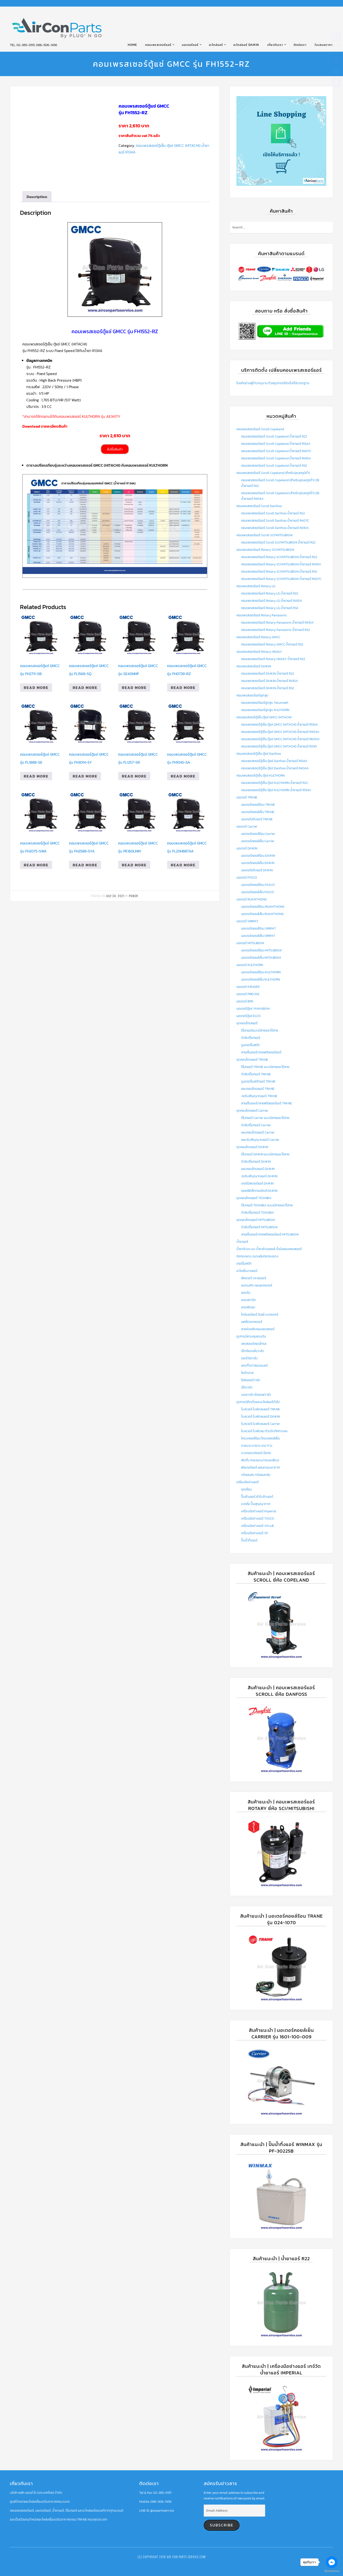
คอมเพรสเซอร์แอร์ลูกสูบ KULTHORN (265, 710)
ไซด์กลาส (247, 1372)
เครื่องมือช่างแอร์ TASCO (257, 1518)
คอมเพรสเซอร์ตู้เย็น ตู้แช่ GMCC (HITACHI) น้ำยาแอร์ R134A (279, 724)
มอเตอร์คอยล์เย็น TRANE (257, 811)
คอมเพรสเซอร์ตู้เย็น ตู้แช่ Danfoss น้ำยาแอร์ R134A (274, 760)
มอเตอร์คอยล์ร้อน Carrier (258, 833)
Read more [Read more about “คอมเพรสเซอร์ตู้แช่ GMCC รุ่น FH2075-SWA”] (36, 865)
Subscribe (221, 2525)
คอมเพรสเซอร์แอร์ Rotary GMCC (258, 637)
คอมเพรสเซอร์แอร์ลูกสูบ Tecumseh (264, 702)
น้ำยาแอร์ (242, 1241)
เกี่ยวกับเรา (275, 45)
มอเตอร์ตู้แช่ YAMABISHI (253, 1008)
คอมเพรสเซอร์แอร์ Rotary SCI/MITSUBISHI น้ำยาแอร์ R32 (279, 571)
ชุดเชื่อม (246, 1489)
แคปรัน (245, 1292)
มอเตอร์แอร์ (190, 45)
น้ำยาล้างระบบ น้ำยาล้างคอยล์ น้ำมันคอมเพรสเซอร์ (269, 1249)
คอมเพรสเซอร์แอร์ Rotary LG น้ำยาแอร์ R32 (269, 608)
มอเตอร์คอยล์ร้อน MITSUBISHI (261, 950)
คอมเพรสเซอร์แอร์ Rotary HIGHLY (259, 651)
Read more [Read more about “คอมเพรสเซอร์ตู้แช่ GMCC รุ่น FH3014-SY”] (85, 776)
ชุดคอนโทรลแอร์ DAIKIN (252, 1147)
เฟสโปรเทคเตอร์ (251, 1321)
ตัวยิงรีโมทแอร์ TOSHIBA (257, 1212)
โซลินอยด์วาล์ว (250, 1380)
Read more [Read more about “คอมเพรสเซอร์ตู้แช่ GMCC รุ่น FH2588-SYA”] (85, 865)
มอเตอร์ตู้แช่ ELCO (248, 1015)
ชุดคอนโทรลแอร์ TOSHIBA (253, 1198)
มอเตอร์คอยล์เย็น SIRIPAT (258, 935)
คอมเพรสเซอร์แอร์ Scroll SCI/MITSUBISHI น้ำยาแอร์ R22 (278, 542)
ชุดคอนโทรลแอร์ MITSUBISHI (255, 1219)
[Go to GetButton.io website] (331, 2571)
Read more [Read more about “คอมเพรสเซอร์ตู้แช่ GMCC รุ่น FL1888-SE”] (36, 776)
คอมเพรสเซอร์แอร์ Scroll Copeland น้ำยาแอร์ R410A (276, 458)
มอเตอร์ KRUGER (247, 986)
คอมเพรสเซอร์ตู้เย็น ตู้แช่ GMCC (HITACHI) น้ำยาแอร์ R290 (279, 746)
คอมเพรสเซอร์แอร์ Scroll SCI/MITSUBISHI (264, 535)
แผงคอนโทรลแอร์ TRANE (258, 1088)
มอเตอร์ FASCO (246, 877)
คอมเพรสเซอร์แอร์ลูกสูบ (252, 695)
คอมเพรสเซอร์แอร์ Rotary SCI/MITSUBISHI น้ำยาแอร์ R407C (281, 578)
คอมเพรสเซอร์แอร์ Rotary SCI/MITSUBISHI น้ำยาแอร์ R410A (281, 564)
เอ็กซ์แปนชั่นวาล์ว (252, 1351)
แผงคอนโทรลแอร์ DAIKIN (258, 1168)
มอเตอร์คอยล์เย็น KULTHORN (260, 979)
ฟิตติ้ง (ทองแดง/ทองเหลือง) (260, 1460)
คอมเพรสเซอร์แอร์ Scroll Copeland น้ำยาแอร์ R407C (276, 451)
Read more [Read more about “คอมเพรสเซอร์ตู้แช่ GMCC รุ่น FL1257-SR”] (134, 776)
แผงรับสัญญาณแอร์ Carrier (260, 1139)
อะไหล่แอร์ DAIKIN (246, 45)
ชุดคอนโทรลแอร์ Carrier (252, 1110)
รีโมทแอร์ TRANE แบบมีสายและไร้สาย (265, 1066)
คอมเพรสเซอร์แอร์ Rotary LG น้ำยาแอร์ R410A (271, 600)
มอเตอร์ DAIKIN (246, 848)
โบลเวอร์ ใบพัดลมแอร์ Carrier (260, 1423)
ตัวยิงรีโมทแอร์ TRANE (256, 1074)
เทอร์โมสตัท (243, 1263)
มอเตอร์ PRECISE (247, 994)
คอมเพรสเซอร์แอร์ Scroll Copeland (260, 429)
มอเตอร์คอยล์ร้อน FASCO (258, 884)
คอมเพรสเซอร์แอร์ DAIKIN (253, 666)
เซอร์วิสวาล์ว (249, 1358)
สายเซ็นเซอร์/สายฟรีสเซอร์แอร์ (261, 1052)
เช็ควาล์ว (246, 1387)
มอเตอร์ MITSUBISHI (250, 943)
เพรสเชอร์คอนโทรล (253, 1343)
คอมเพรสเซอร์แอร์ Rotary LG (255, 586)
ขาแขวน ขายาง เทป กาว (256, 1445)
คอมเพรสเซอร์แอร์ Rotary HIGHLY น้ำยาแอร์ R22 (273, 659)
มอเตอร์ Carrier (246, 826)
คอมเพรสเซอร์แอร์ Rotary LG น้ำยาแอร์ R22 (269, 593)
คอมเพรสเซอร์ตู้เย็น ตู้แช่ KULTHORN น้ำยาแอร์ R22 (274, 782)
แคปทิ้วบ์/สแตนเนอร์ (254, 1365)
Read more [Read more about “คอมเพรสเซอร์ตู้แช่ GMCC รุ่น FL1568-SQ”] (85, 687)
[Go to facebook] (332, 2562)
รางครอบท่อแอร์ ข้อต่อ (256, 1452)
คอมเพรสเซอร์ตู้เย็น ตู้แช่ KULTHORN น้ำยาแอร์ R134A (276, 790)
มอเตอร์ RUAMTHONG (251, 899)
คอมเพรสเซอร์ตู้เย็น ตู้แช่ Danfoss (258, 753)
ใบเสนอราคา (324, 45)
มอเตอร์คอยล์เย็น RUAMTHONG (262, 913)
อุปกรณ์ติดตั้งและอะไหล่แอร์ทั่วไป (258, 1401)
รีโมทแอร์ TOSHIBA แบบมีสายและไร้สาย (267, 1205)
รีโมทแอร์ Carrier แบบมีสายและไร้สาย (265, 1117)
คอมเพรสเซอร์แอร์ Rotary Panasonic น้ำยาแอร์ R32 (275, 629)
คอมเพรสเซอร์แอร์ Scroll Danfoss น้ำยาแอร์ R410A (275, 527)
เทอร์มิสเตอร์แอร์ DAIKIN (257, 1183)
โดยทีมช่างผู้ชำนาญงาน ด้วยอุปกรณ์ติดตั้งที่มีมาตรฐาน (272, 383)
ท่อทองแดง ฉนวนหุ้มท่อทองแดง (257, 1256)
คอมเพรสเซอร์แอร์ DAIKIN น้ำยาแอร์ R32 (267, 688)
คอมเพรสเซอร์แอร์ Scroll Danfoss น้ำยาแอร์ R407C (275, 520)
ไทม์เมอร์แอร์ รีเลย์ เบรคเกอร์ (259, 1314)
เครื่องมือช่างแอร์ (247, 1482)
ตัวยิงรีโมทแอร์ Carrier (256, 1125)
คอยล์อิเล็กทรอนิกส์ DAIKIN (259, 1190)
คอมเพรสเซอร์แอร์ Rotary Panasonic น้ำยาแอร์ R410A (277, 622)
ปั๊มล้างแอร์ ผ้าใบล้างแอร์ (257, 1496)
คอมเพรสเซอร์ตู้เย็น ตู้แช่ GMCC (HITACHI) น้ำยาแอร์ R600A (280, 739)
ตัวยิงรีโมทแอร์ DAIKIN (256, 1161)
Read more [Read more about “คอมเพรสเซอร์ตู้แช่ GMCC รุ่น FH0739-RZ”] (183, 687)
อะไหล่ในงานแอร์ (246, 1270)
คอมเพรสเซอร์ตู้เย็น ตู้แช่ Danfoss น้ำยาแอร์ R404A (275, 768)
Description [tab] (37, 196)
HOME (132, 45)
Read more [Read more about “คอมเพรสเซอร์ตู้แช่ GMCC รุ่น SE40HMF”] (134, 687)
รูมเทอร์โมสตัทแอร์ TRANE (258, 1081)
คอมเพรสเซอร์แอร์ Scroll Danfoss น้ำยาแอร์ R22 (273, 513)
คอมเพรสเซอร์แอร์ (158, 45)
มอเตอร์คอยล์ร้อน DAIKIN (258, 855)
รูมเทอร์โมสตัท (250, 1045)
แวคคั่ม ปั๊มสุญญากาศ (255, 1503)
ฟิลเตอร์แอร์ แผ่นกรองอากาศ (260, 1467)
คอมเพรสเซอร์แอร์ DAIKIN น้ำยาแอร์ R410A (269, 680)
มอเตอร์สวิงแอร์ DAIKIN (257, 870)
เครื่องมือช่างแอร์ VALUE (257, 1525)
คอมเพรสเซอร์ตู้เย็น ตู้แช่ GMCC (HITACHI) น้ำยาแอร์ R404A (280, 731)
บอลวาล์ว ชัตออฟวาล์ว (256, 1394)
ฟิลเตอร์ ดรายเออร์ (253, 1278)
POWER (133, 896)
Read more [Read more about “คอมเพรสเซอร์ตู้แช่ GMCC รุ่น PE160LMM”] (134, 865)
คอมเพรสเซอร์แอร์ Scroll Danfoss (259, 506)
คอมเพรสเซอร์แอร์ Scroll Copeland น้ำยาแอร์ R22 (274, 436)
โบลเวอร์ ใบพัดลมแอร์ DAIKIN (260, 1416)
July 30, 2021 (115, 896)
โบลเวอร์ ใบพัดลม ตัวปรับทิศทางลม (264, 1431)
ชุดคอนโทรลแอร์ (247, 1023)
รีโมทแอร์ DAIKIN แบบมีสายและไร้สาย (265, 1154)
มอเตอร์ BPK (245, 1001)
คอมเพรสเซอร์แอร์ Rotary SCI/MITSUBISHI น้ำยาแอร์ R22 (279, 557)
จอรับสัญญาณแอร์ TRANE (259, 1096)
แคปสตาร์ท (248, 1300)
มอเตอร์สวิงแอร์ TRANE (257, 819)
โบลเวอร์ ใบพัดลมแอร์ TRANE (260, 1409)
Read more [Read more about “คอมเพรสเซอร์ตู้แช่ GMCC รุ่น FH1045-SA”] (183, 776)
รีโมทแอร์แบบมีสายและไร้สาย (259, 1030)
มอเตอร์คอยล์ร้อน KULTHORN (261, 972)
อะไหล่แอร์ (216, 45)
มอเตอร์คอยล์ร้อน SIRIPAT (258, 928)
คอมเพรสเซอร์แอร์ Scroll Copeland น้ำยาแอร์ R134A (276, 443)
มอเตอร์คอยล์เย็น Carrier (257, 841)
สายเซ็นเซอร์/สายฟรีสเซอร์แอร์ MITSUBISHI (270, 1234)
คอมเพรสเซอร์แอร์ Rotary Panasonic (261, 615)
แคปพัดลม (248, 1307)
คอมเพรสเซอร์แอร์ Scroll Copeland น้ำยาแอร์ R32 (274, 465)
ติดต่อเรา (300, 45)
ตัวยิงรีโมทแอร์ (250, 1037)
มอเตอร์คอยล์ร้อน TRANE (258, 804)
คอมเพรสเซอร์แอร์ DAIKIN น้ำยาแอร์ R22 (267, 673)
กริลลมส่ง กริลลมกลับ (256, 1474)
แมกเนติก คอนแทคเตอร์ (256, 1285)
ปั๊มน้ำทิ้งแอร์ (249, 1540)
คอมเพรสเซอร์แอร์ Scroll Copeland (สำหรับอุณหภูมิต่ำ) (273, 472)
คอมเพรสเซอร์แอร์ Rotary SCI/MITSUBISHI (265, 549)
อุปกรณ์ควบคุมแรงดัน (251, 1336)
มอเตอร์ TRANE (246, 797)
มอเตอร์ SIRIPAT (247, 921)
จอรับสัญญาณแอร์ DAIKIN (259, 1176)
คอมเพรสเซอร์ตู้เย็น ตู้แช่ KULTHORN (260, 775)
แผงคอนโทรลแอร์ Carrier (258, 1132)
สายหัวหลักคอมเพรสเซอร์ (258, 1329)
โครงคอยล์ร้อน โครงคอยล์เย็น (260, 1438)
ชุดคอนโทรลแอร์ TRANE (252, 1059)
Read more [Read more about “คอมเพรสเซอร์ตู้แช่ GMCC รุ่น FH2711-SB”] (36, 687)
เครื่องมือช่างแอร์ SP (254, 1533)
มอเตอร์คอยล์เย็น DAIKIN (257, 862)
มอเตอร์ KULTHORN (249, 964)
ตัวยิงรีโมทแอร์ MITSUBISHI (259, 1227)
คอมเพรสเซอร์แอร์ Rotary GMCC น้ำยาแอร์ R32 (272, 644)
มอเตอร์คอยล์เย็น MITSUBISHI (261, 957)
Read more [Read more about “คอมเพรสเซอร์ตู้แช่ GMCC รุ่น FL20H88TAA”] (183, 865)
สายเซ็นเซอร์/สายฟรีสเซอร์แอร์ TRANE (266, 1103)
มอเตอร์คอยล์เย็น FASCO (257, 892)
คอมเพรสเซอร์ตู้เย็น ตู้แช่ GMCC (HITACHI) (263, 717)
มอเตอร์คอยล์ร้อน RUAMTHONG (262, 906)
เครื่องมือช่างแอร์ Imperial (258, 1511)
